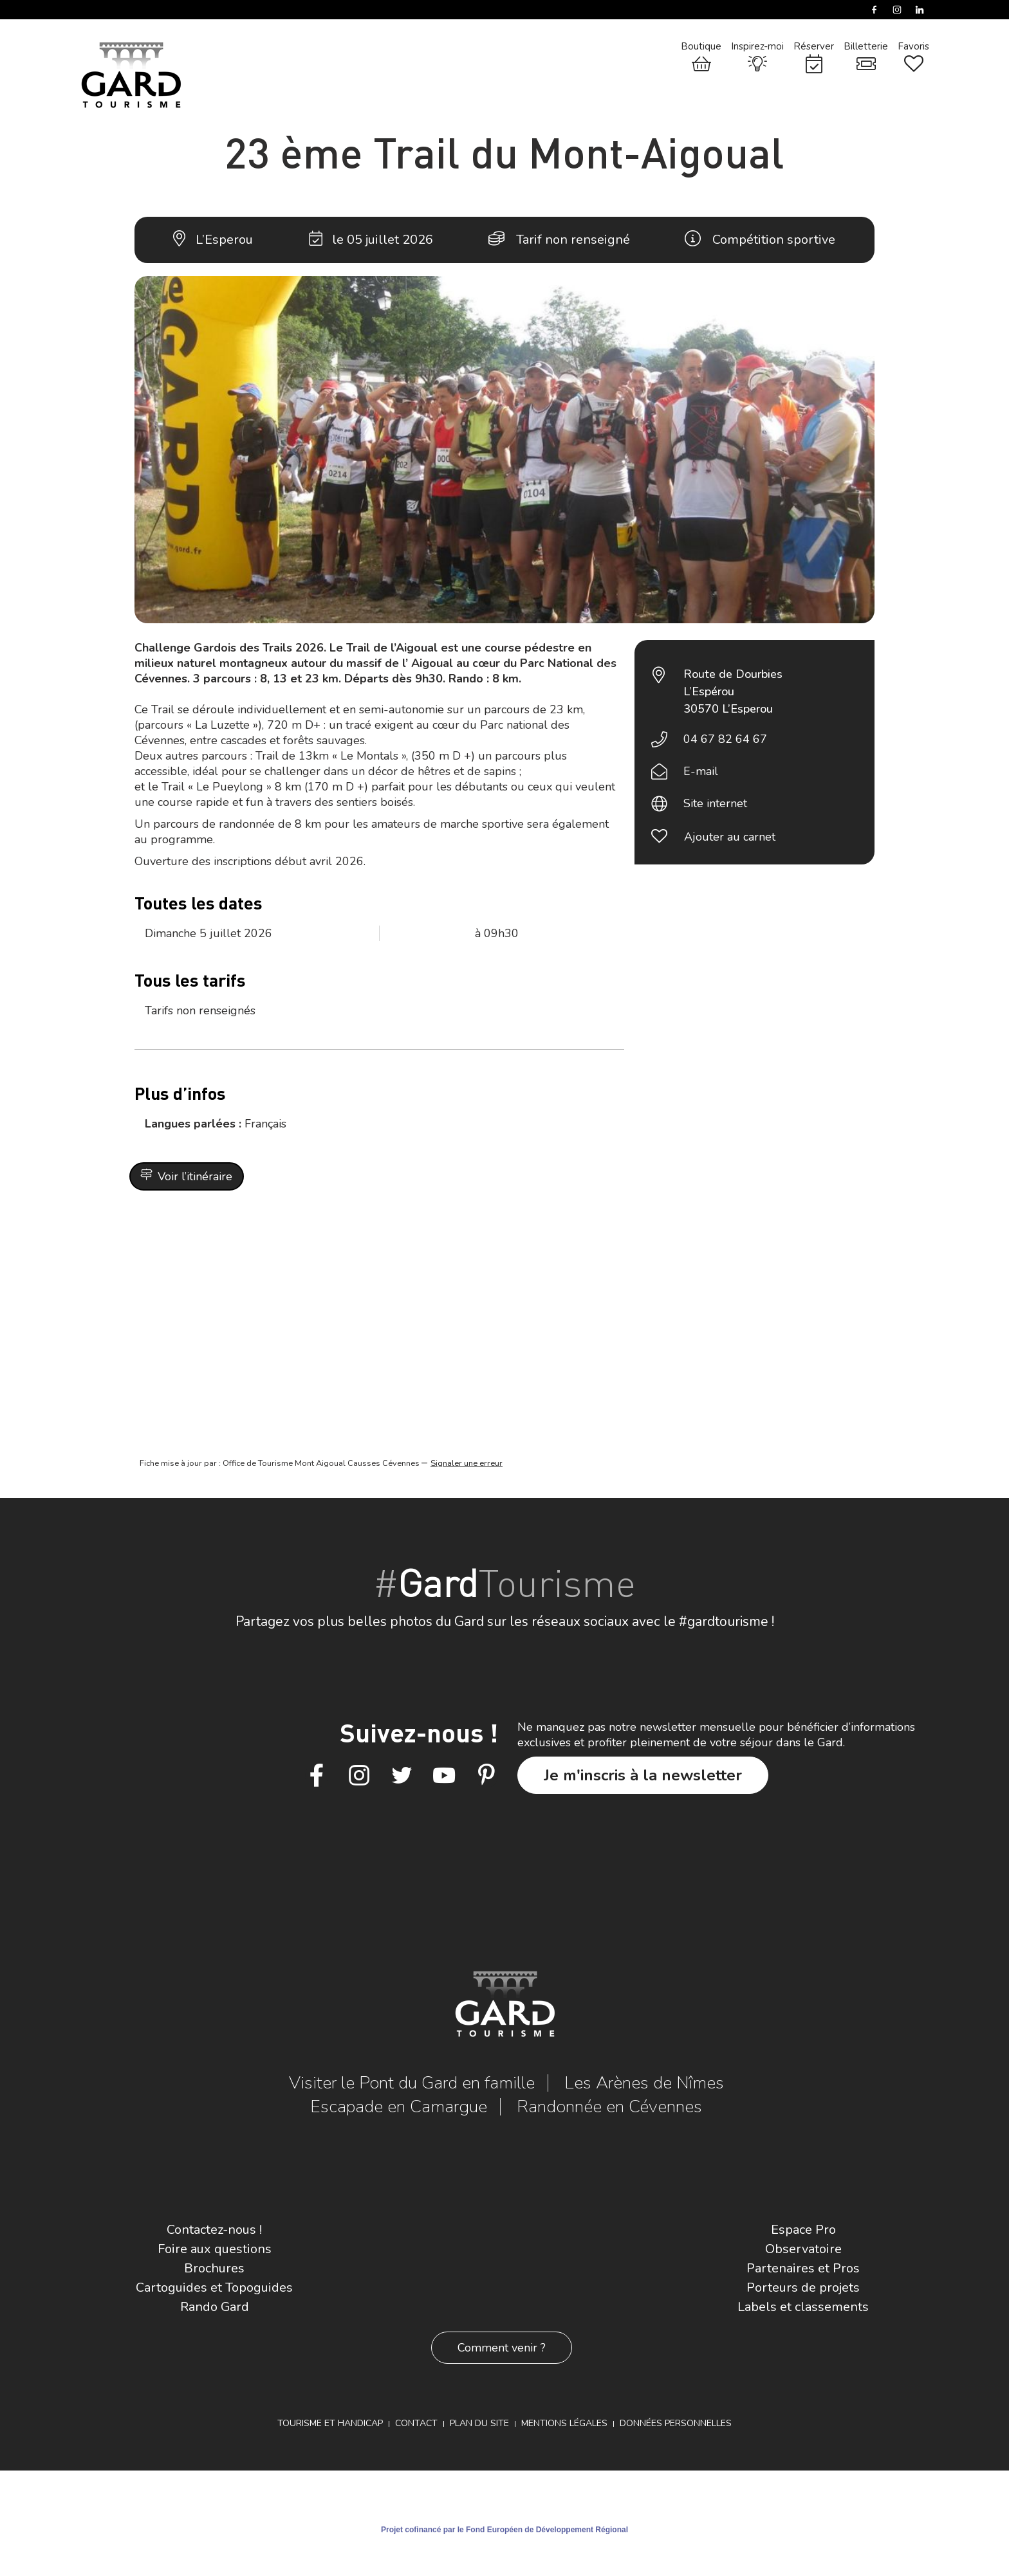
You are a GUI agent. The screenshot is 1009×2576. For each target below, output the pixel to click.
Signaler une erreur (466, 1463)
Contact (416, 2423)
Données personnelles (676, 2423)
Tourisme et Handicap (330, 2423)
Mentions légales (564, 2423)
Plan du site (479, 2423)
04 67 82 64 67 (725, 739)
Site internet (715, 803)
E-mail (700, 771)
